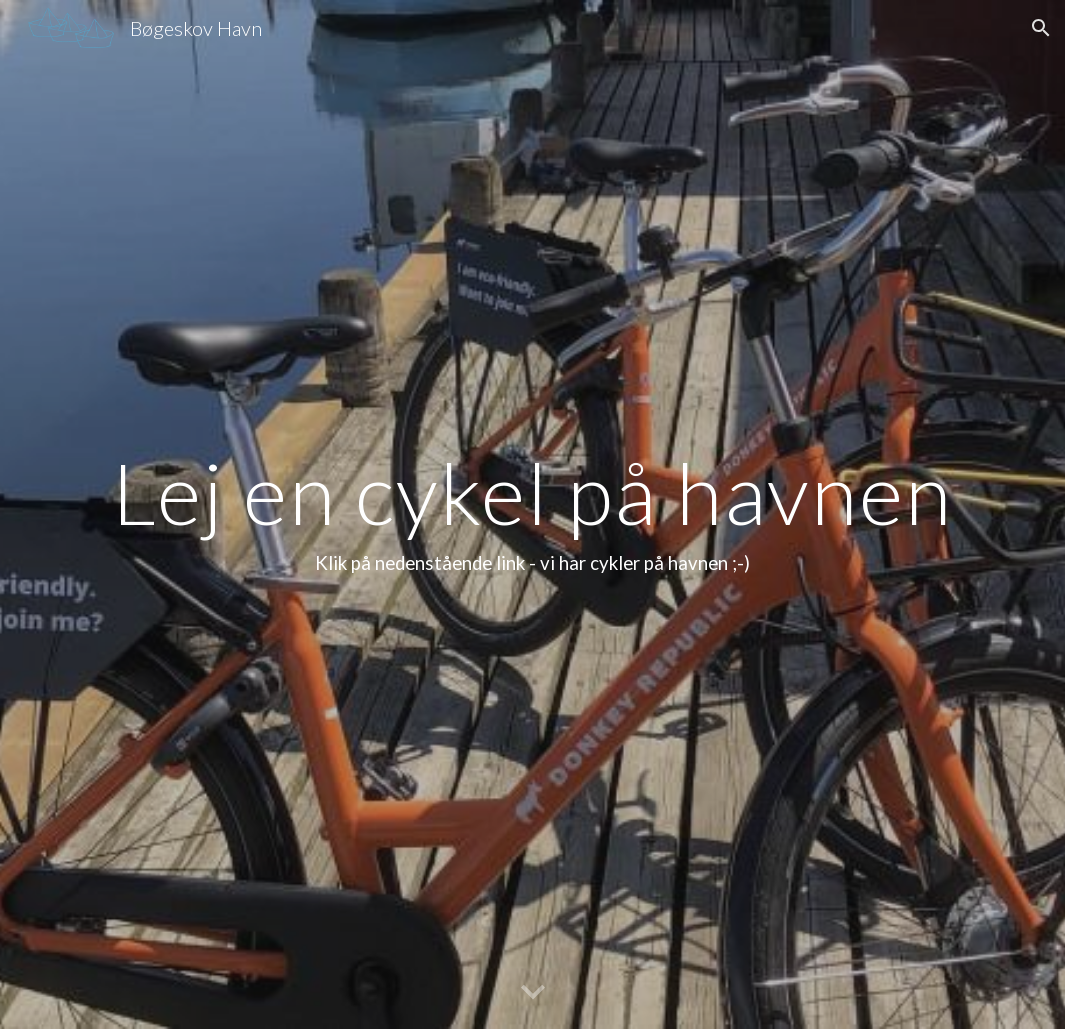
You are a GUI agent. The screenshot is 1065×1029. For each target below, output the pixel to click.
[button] (1041, 28)
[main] (532, 514)
